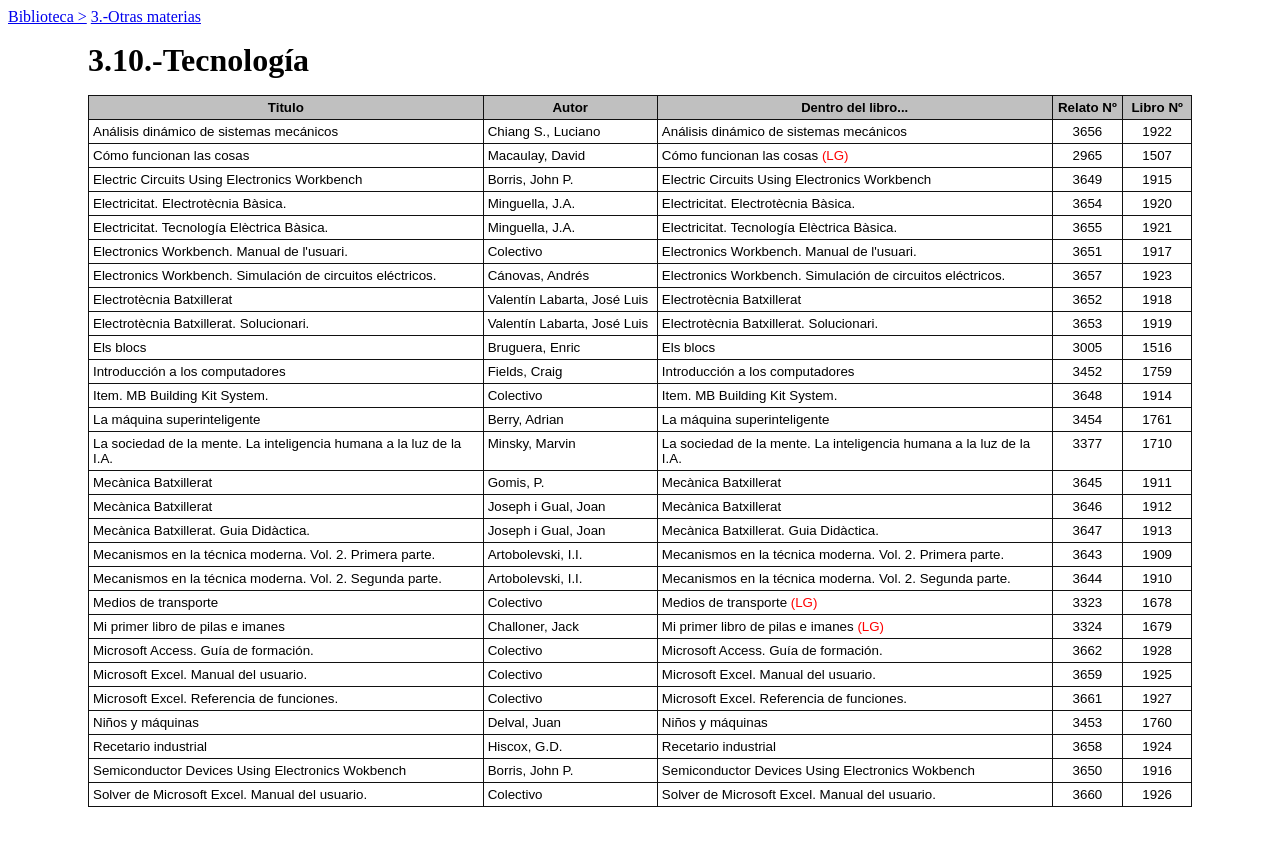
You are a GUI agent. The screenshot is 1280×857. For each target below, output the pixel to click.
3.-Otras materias (146, 16)
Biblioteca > (47, 16)
